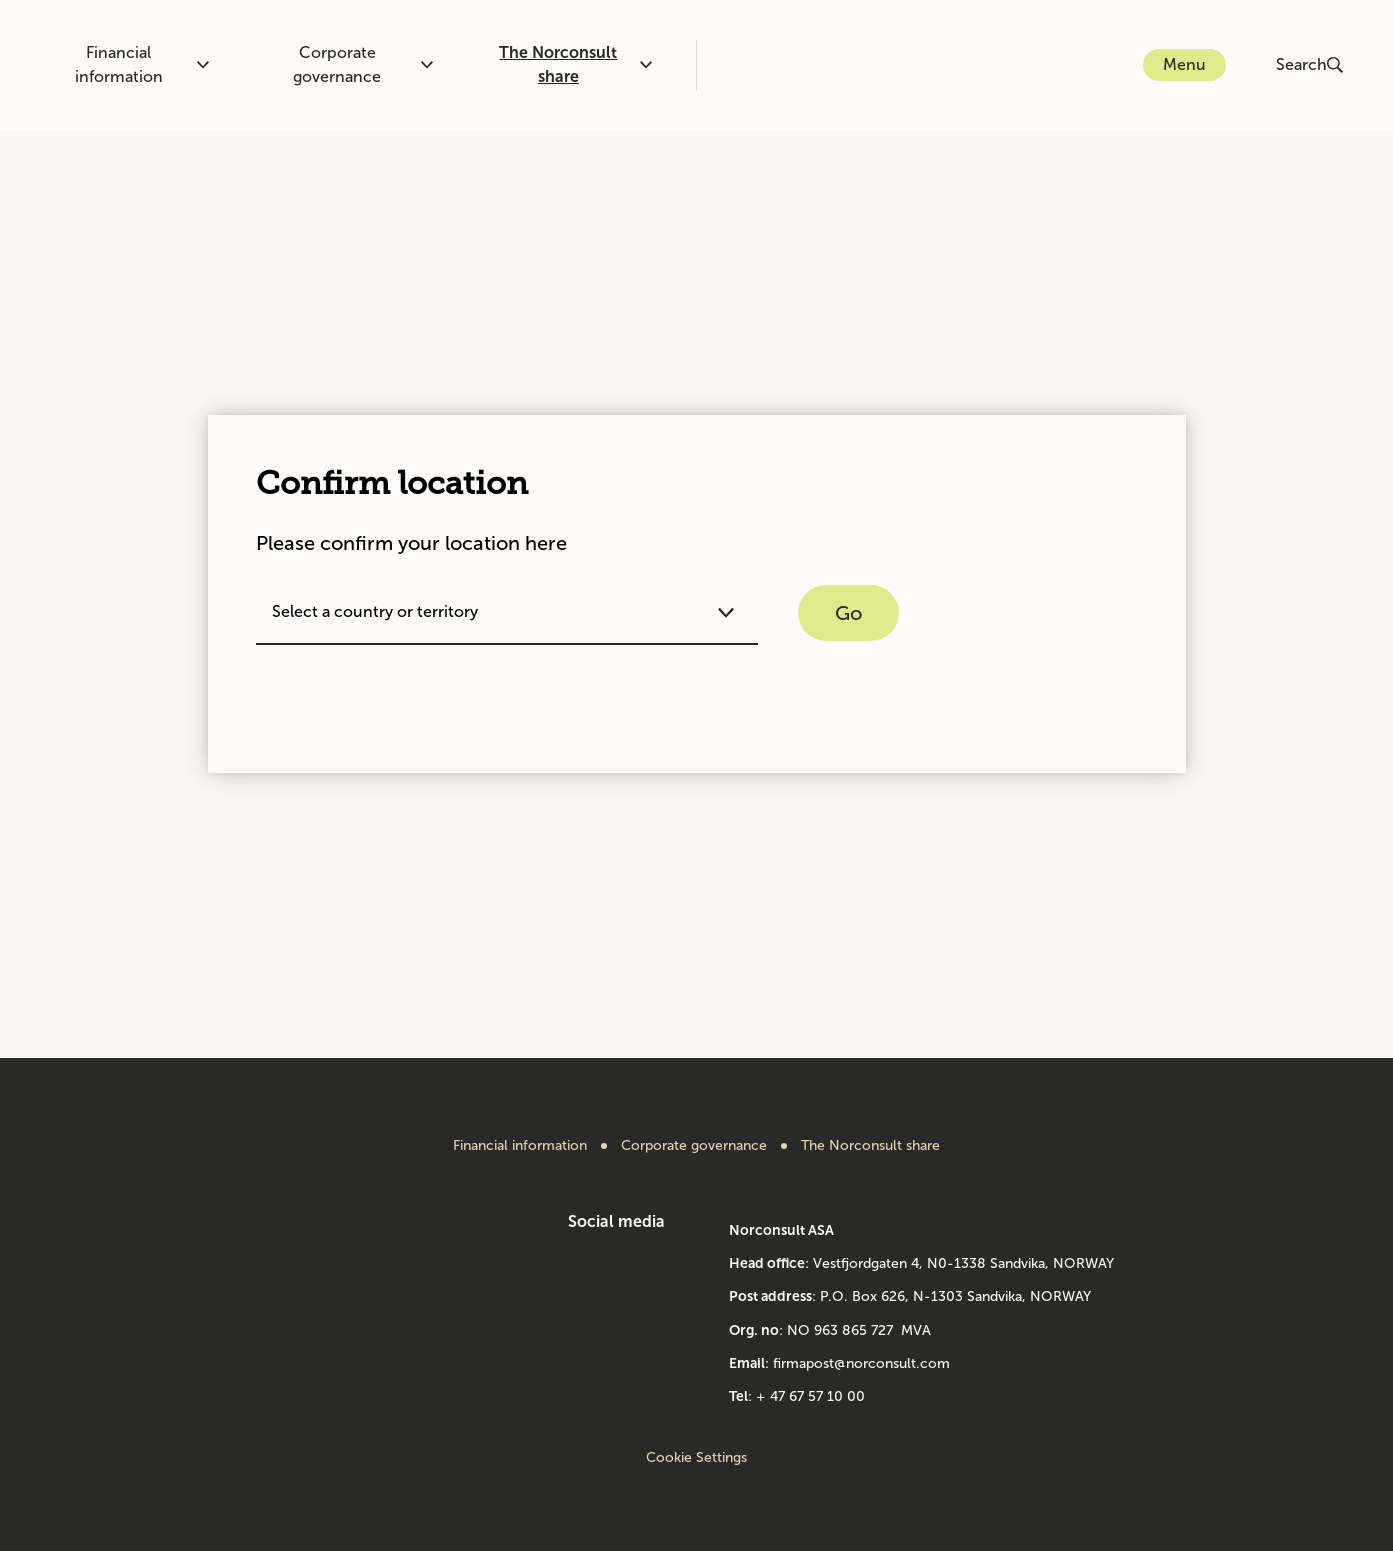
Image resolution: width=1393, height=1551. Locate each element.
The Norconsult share (575, 64)
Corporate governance (363, 64)
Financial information (142, 64)
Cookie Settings (696, 1457)
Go (848, 613)
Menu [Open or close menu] (1184, 64)
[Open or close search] (1311, 65)
